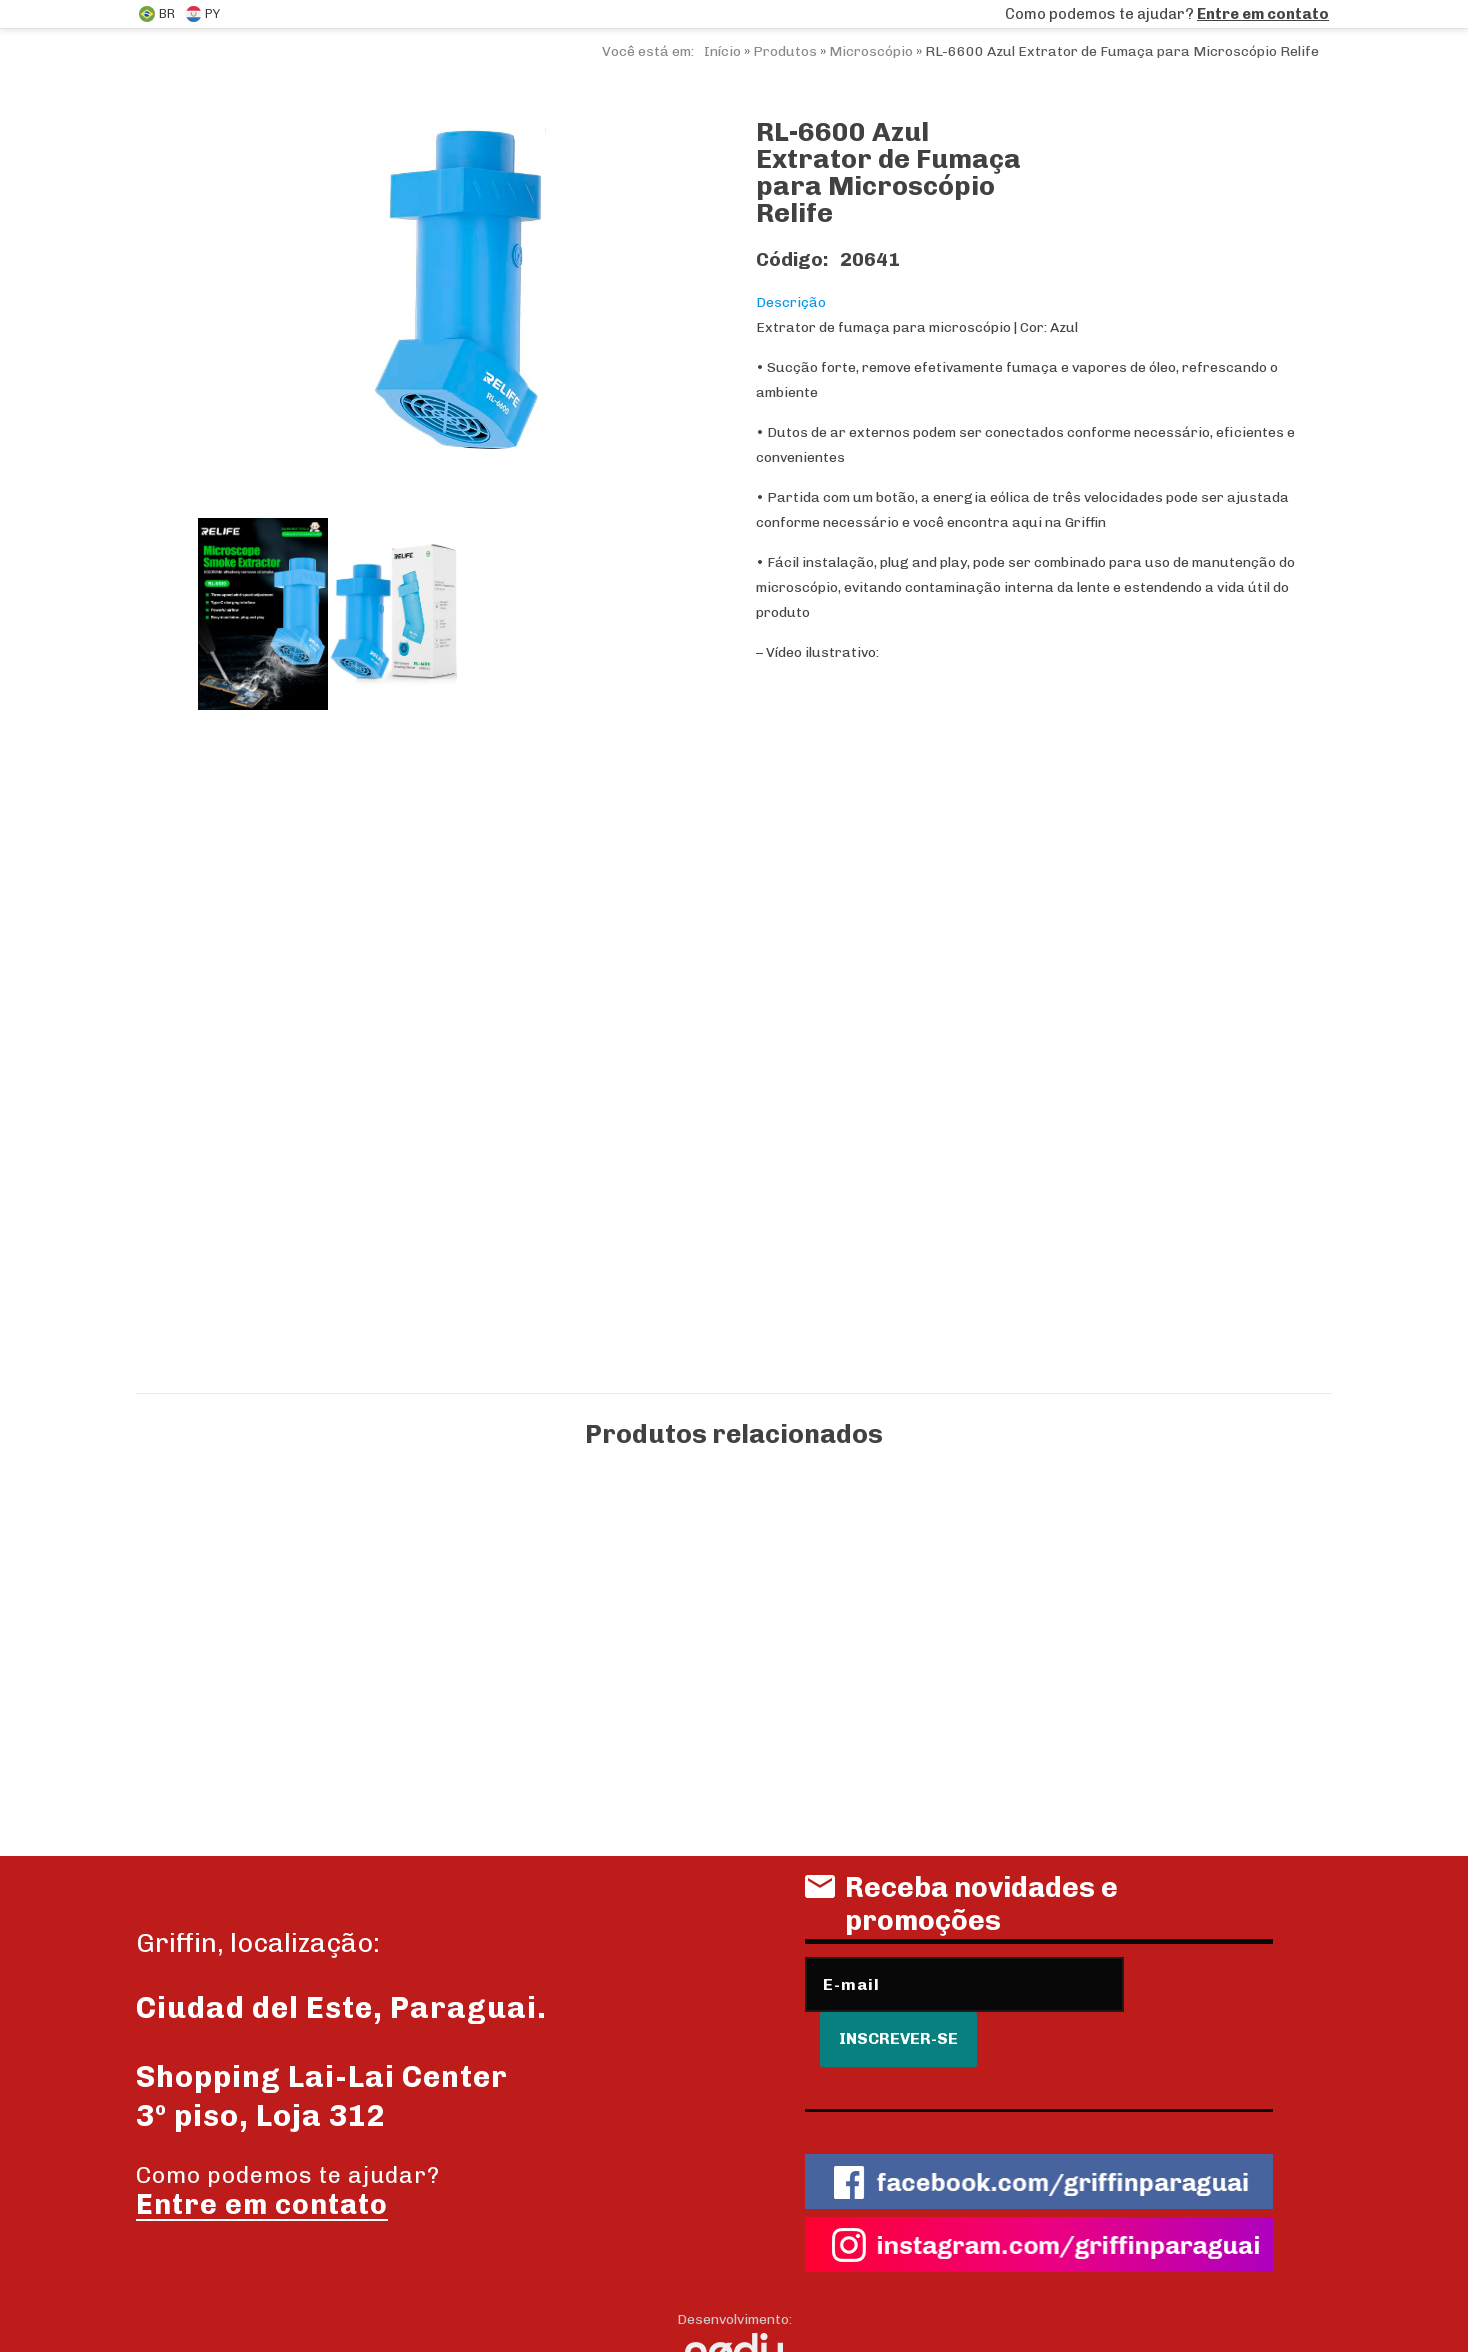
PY (202, 14)
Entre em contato (1263, 14)
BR (157, 14)
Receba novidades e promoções (961, 1911)
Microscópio (871, 51)
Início (722, 51)
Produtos (785, 51)
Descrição (791, 302)
